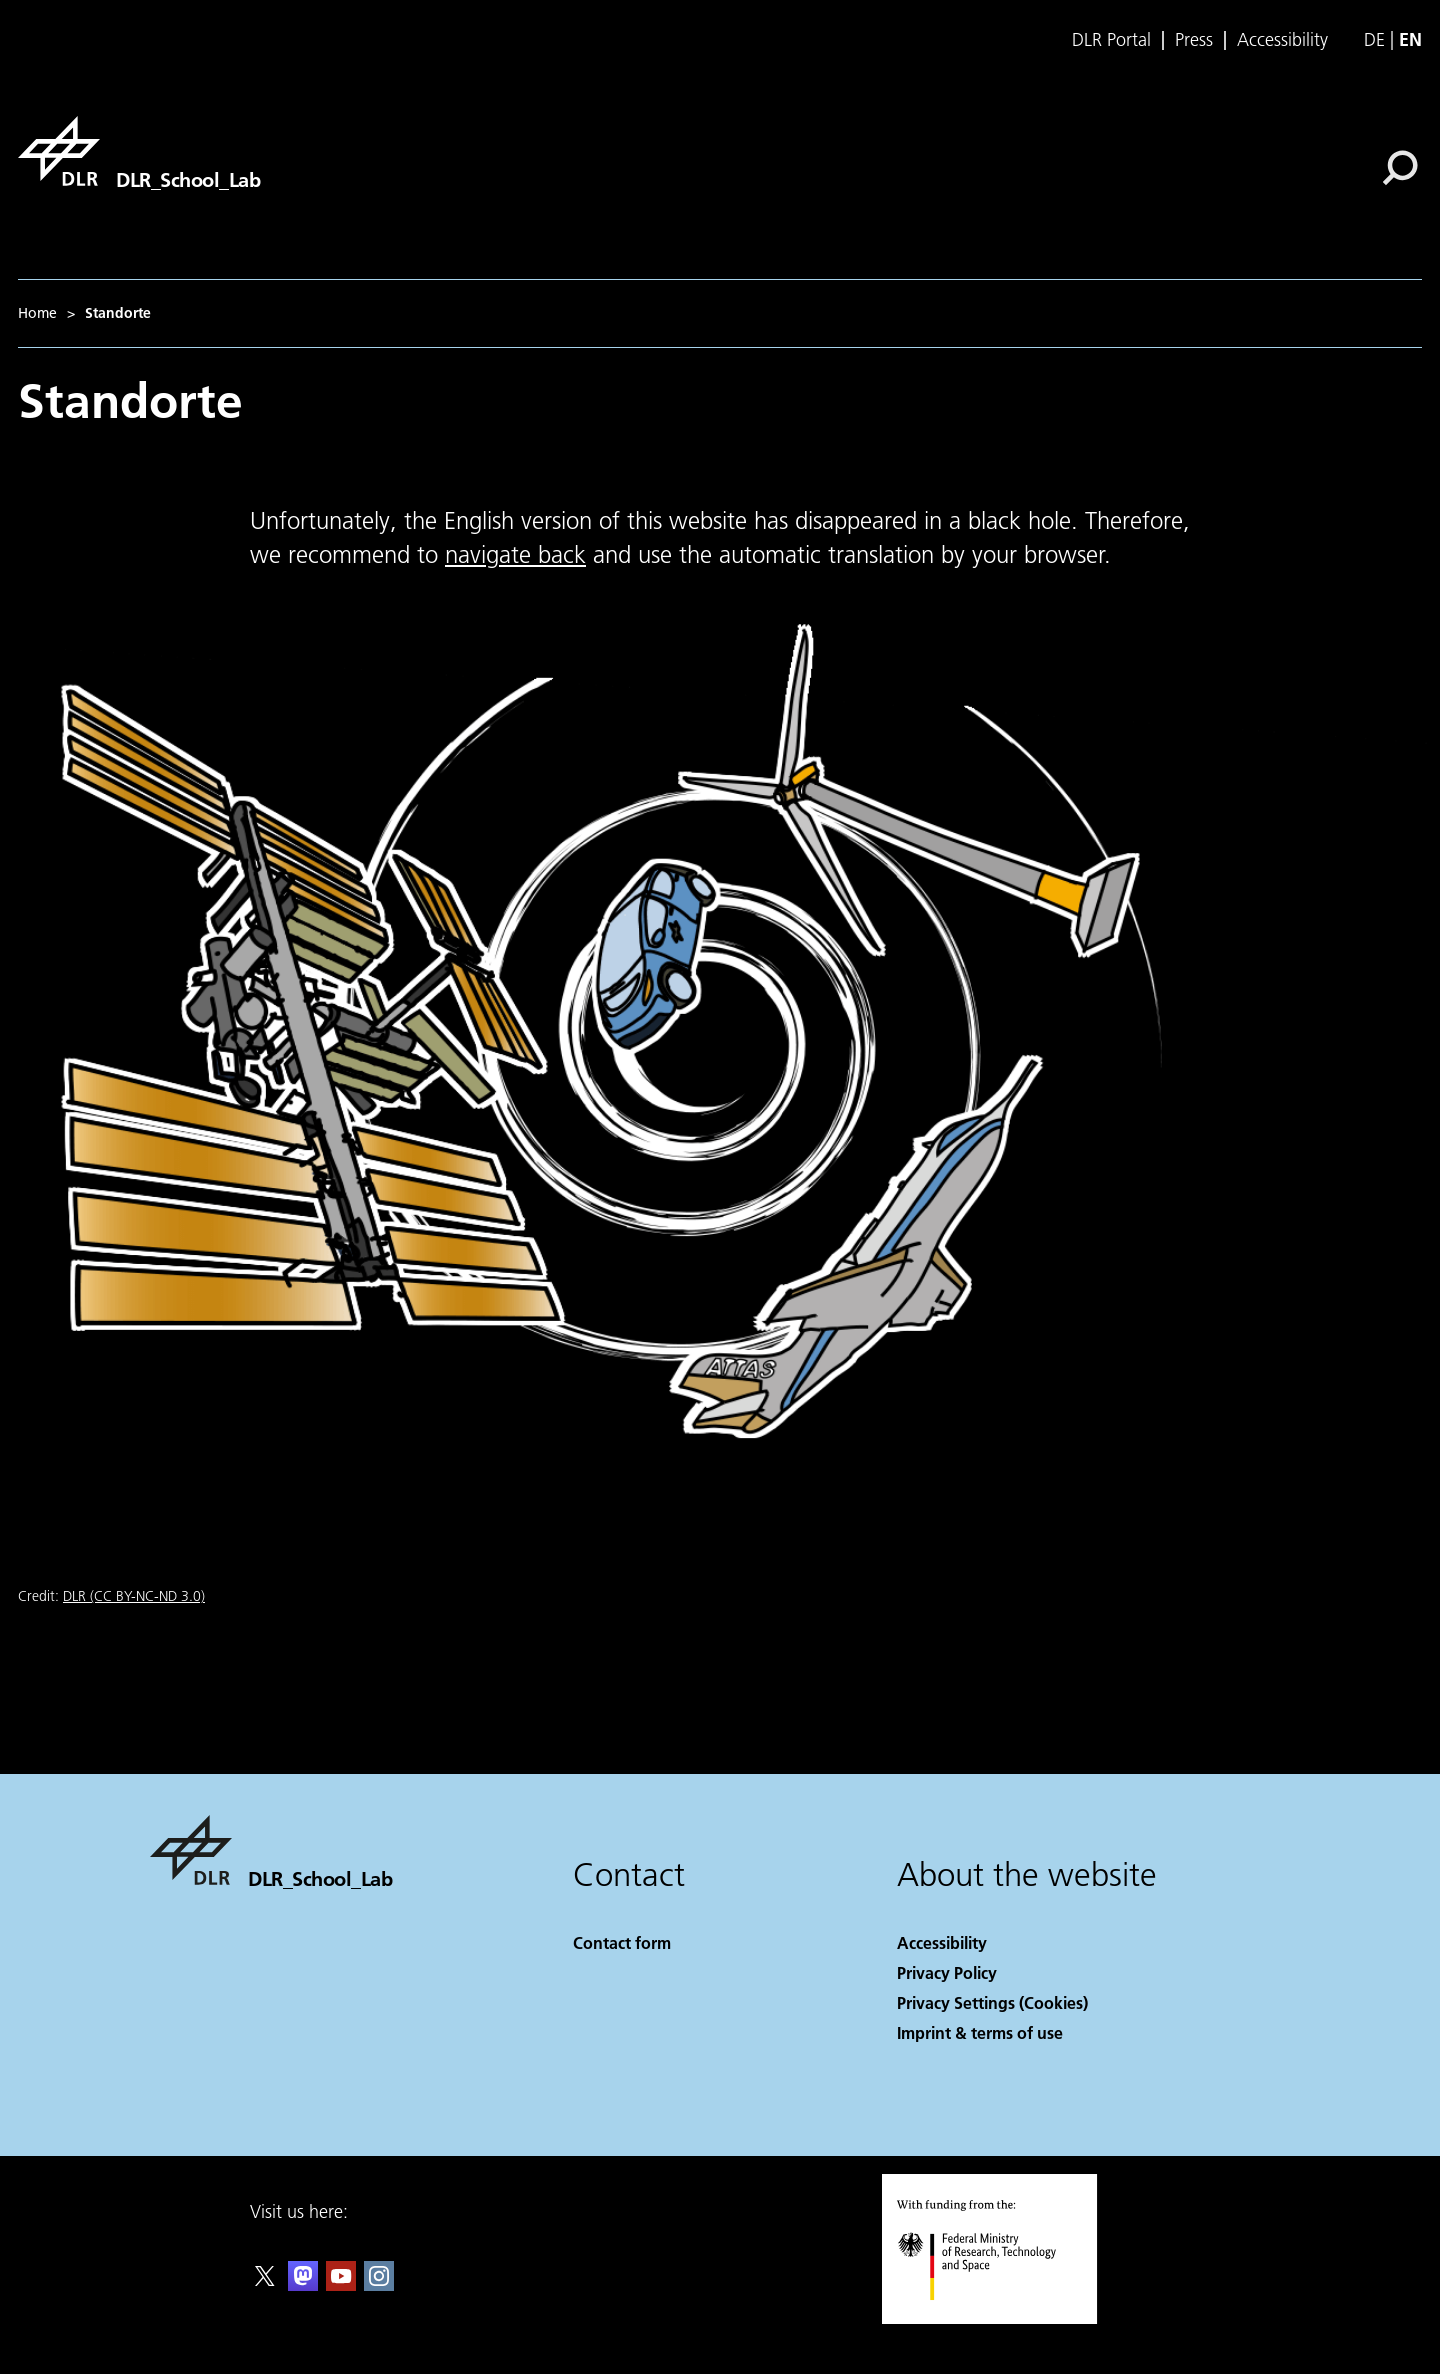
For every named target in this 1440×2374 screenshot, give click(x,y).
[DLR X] (265, 2284)
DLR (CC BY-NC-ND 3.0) (134, 1596)
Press (1194, 40)
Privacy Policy (947, 1972)
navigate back (515, 554)
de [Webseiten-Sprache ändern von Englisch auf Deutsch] (1374, 39)
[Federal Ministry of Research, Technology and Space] (994, 2317)
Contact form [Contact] (622, 1942)
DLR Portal (1111, 40)
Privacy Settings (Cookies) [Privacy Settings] (992, 2002)
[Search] (1400, 168)
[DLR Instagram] (379, 2284)
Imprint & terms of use (980, 2032)
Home (37, 313)
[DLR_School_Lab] (139, 151)
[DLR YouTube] (341, 2284)
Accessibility (1282, 40)
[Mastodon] (303, 2284)
